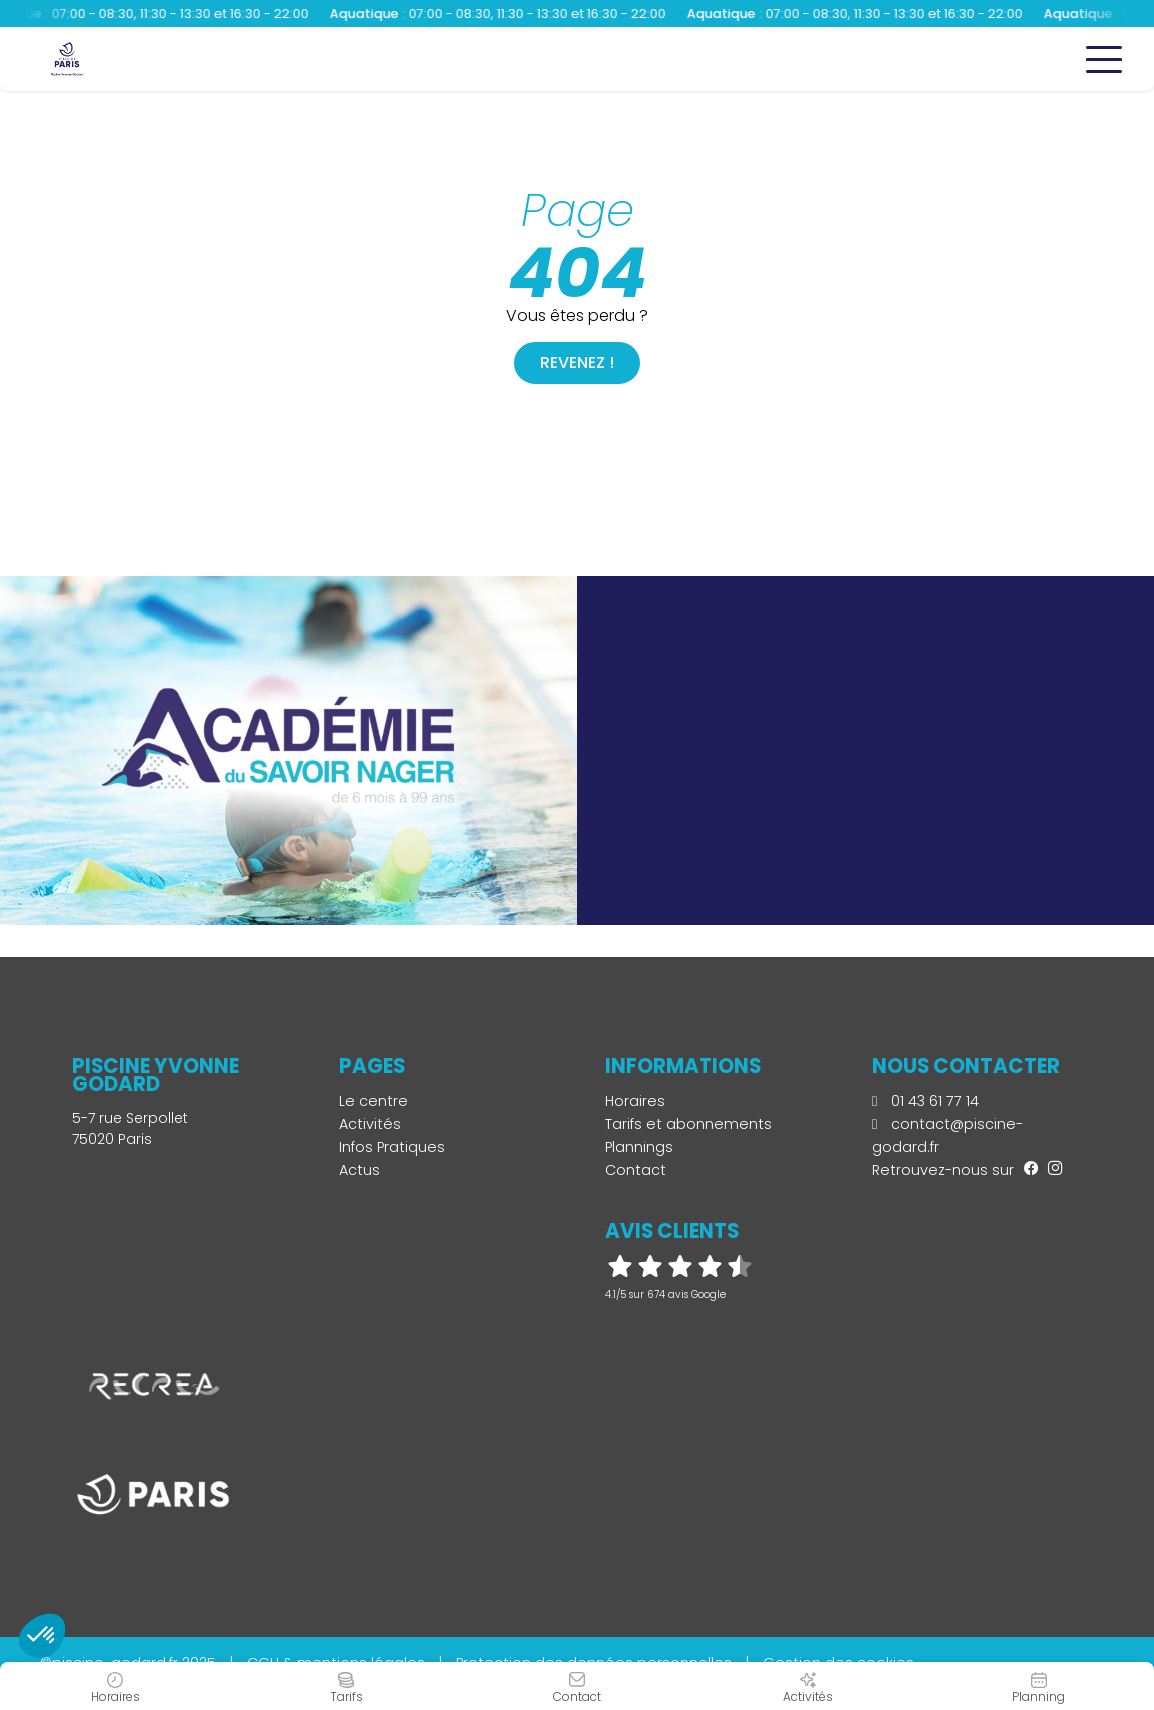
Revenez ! (577, 362)
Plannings (639, 1147)
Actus (359, 1170)
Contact (635, 1170)
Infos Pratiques (392, 1147)
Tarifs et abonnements (688, 1124)
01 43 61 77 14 (925, 1101)
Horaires (635, 1101)
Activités (370, 1124)
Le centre (373, 1101)
